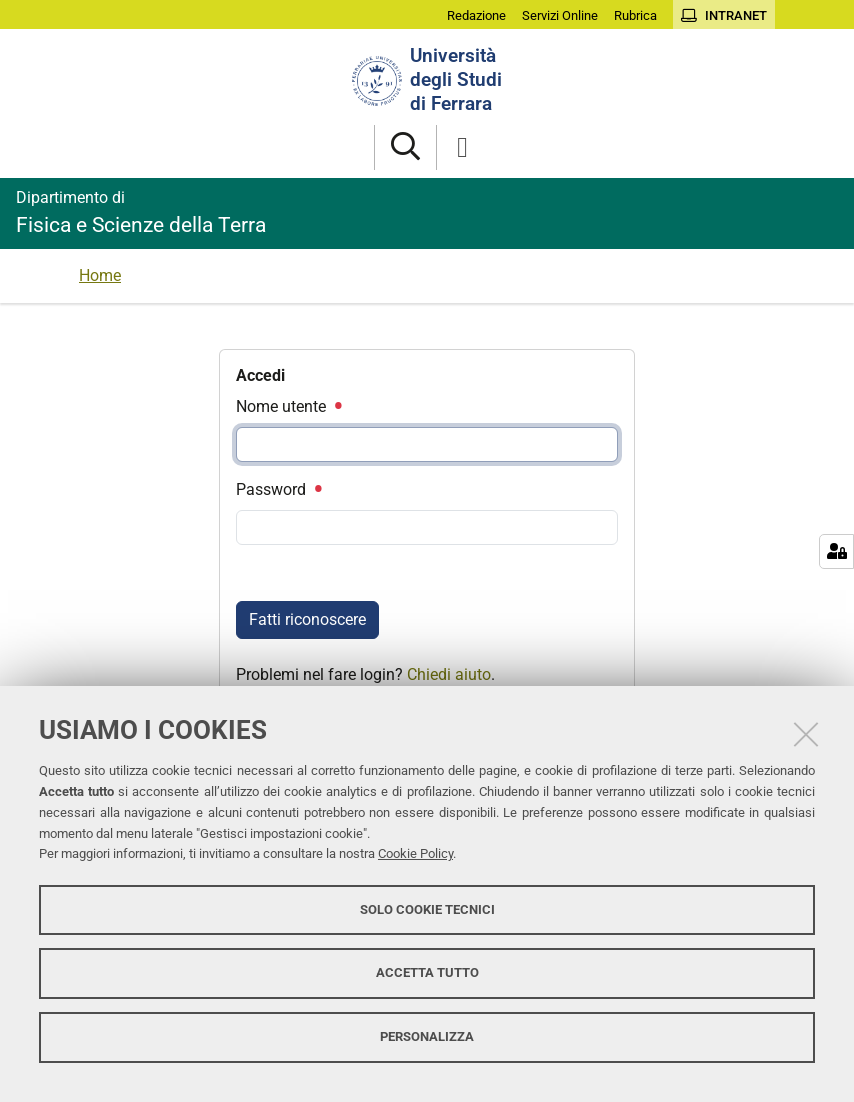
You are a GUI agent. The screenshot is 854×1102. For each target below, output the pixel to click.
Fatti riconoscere (307, 619)
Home (100, 275)
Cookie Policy (415, 853)
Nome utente (288, 406)
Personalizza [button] (427, 1036)
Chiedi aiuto (449, 674)
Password (278, 489)
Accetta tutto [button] (427, 972)
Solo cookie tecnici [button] (427, 909)
